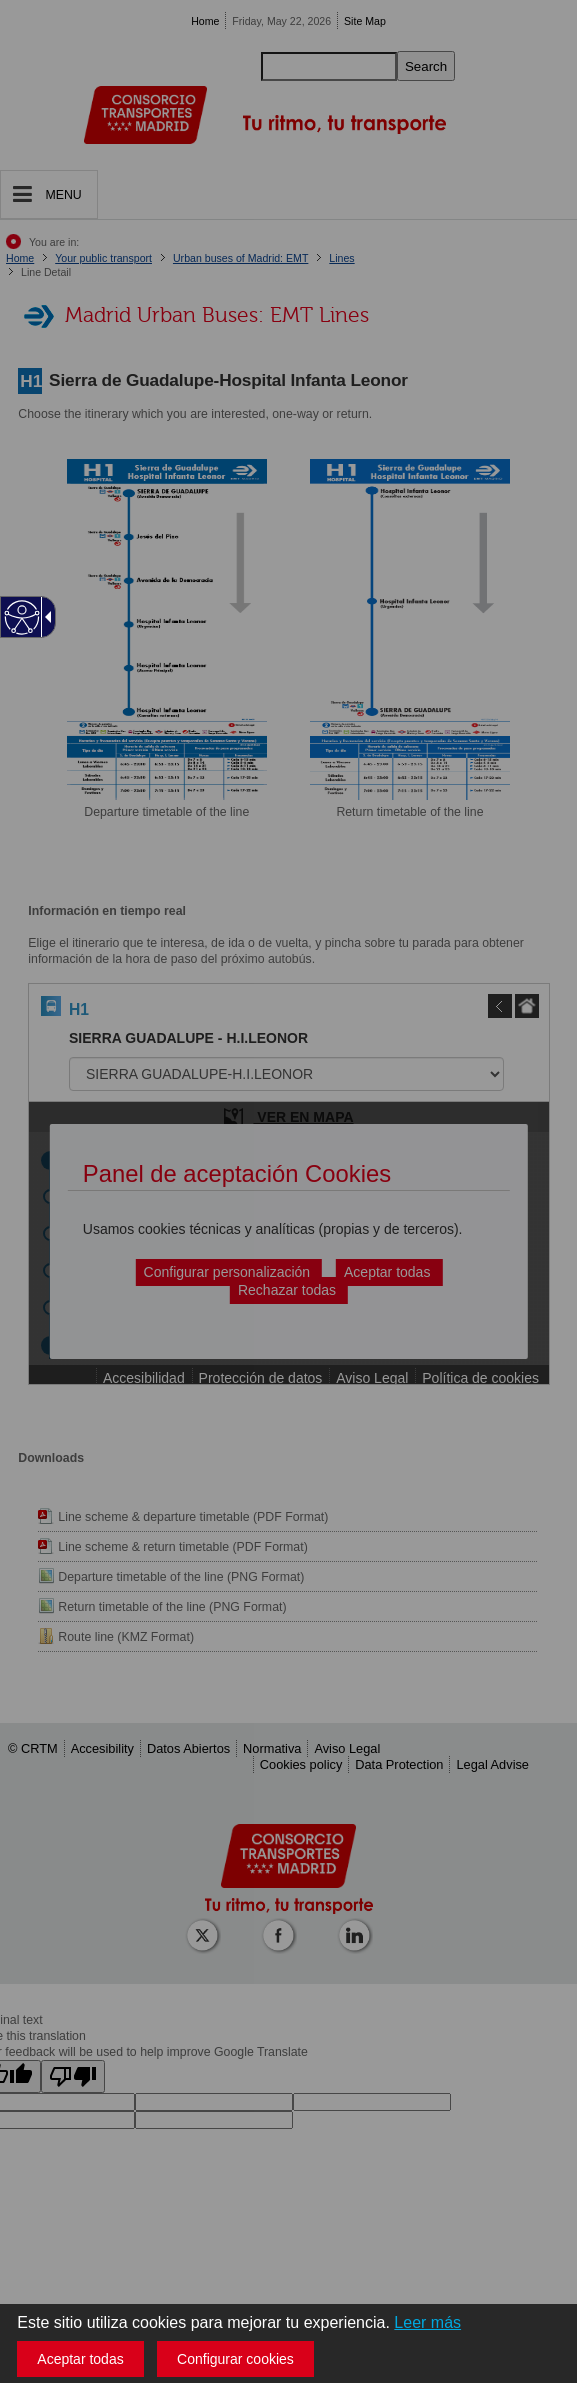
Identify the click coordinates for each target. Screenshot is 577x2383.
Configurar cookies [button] (235, 2359)
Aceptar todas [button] (80, 2359)
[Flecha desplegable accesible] (45, 617)
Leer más (427, 2322)
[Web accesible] (22, 617)
